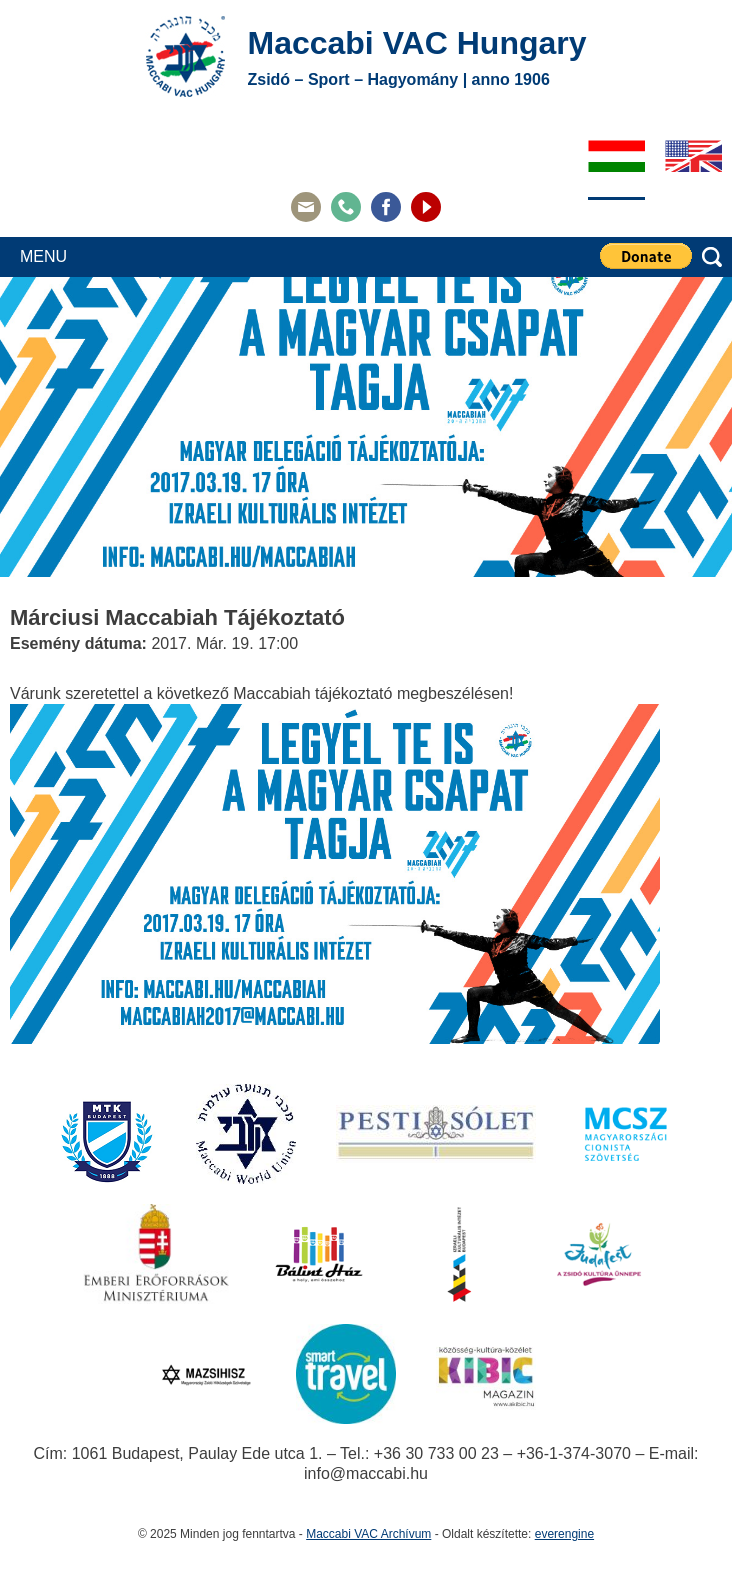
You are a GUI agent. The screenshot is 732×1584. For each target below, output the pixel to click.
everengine (564, 1534)
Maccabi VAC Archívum (368, 1534)
